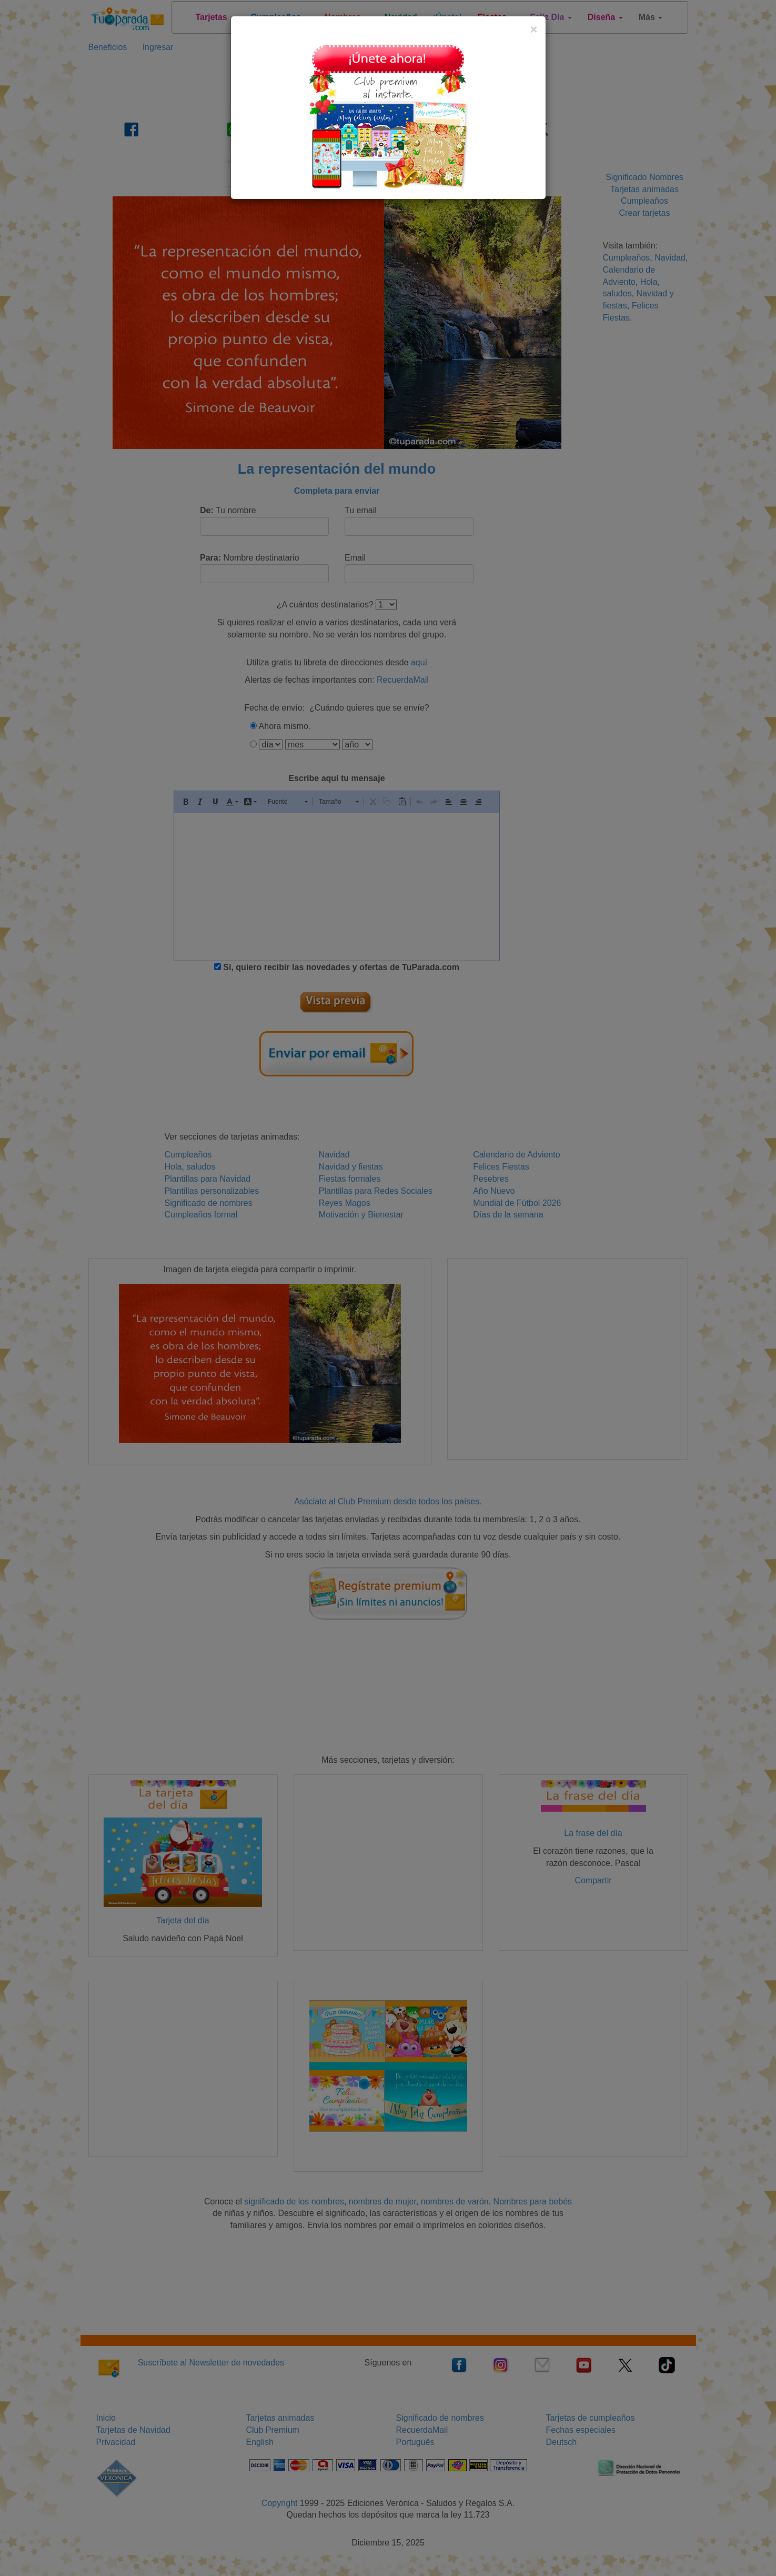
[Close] (533, 29)
